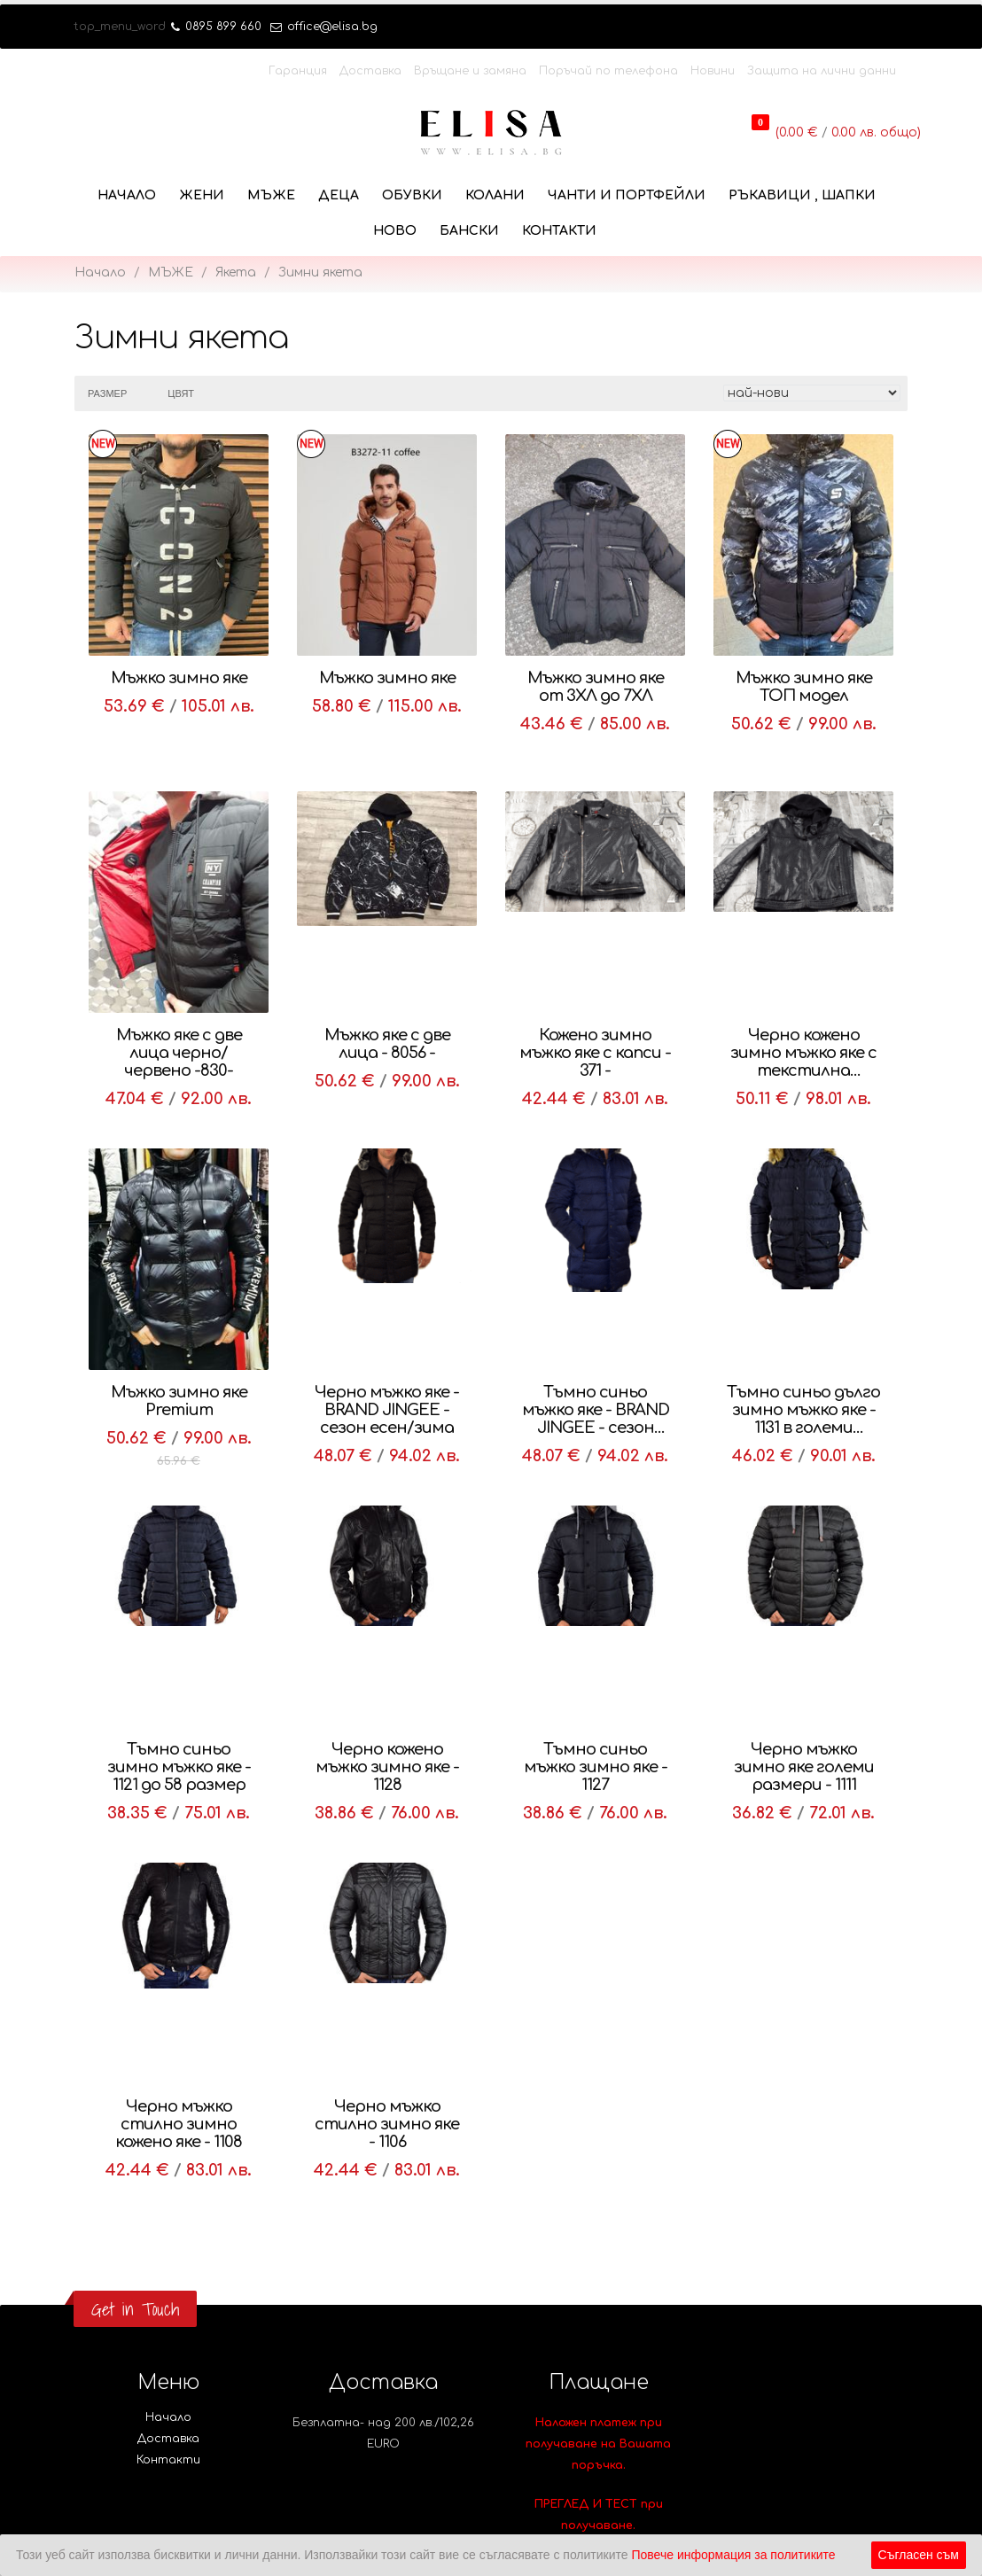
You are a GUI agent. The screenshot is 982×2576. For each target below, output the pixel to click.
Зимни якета (320, 272)
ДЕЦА (338, 195)
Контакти (559, 230)
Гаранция (298, 71)
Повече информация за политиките (733, 2555)
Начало (126, 195)
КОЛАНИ (495, 195)
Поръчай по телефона (608, 71)
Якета (235, 272)
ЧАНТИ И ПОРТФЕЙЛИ (626, 195)
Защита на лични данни (821, 71)
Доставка (370, 71)
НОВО (395, 230)
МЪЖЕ (271, 195)
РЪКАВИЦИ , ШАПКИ (802, 195)
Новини (712, 71)
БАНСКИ (469, 230)
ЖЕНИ (201, 195)
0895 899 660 (216, 26)
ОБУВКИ (412, 195)
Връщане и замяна (470, 71)
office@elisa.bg (324, 26)
